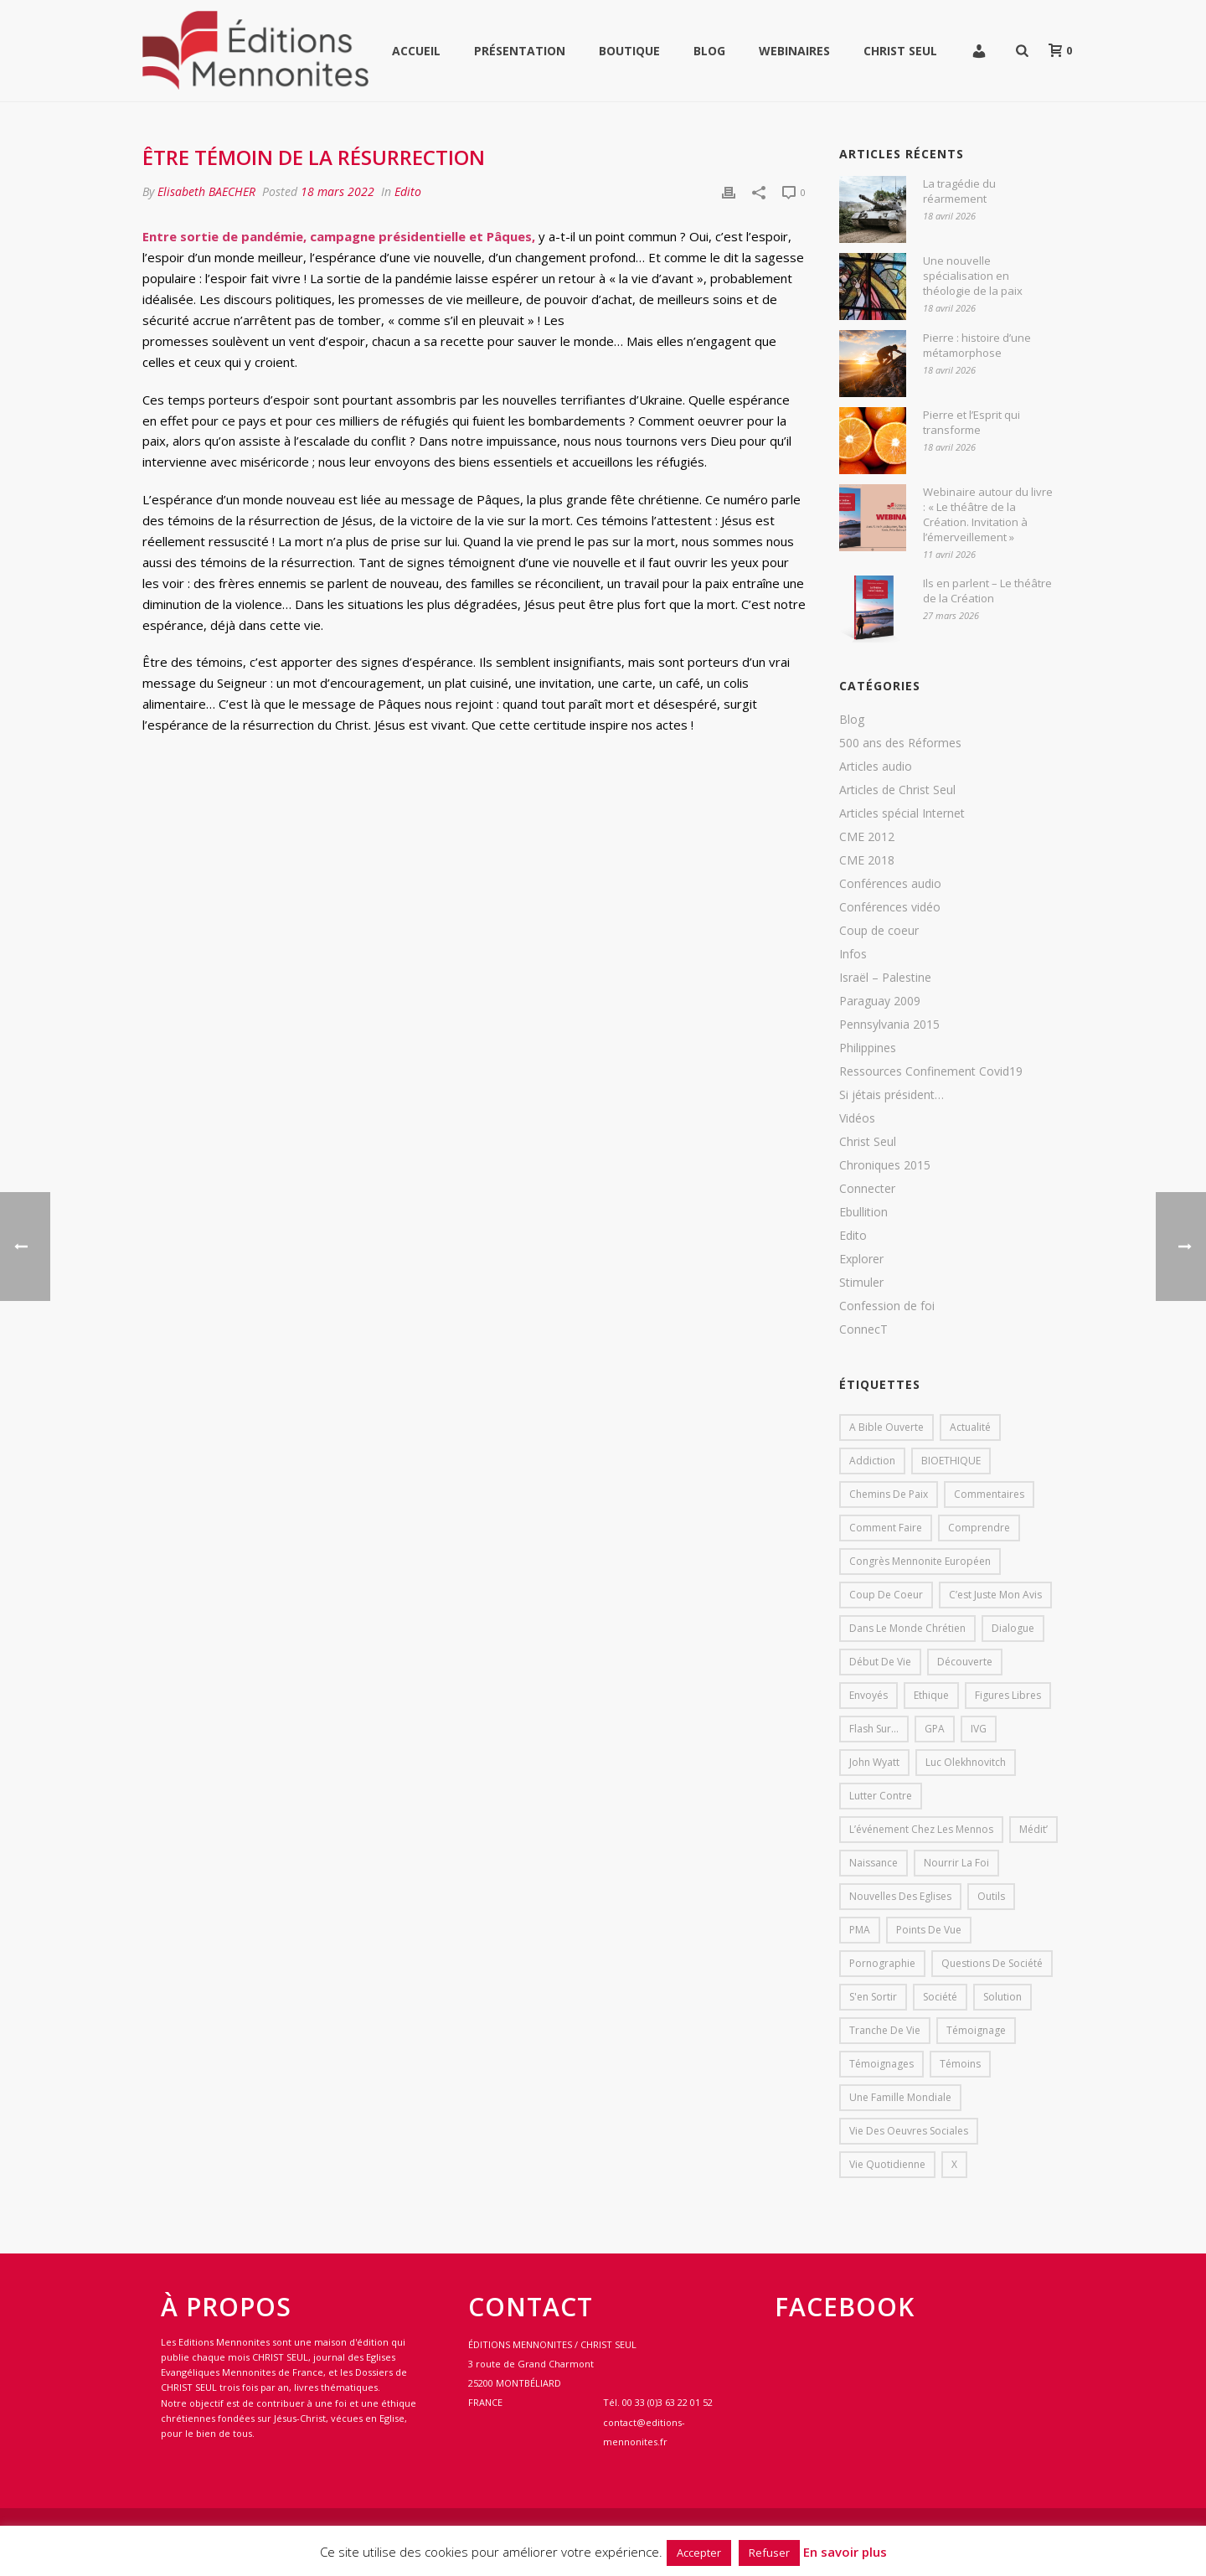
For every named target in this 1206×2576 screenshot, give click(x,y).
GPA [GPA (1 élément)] (935, 1729)
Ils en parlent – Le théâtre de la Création (987, 591)
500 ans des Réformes (900, 743)
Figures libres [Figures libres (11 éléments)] (1008, 1695)
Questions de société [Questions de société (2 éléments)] (992, 1963)
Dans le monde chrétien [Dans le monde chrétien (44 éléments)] (907, 1628)
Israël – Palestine (885, 977)
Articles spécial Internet (902, 813)
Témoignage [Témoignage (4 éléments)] (976, 2030)
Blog (709, 51)
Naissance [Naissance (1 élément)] (873, 1863)
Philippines (867, 1048)
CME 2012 (866, 836)
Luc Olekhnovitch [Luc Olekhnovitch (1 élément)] (965, 1762)
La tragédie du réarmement (959, 191)
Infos (853, 954)
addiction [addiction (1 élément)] (872, 1460)
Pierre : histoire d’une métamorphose (977, 345)
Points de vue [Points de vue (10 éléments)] (928, 1930)
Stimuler (861, 1282)
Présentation (519, 51)
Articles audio (875, 766)
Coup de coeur (879, 930)
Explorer (861, 1259)
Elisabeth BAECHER (206, 191)
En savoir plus (845, 2551)
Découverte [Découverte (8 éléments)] (964, 1662)
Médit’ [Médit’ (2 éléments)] (1033, 1829)
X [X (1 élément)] (954, 2164)
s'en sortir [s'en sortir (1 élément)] (873, 1997)
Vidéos (857, 1118)
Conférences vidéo (890, 907)
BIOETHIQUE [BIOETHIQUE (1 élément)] (951, 1460)
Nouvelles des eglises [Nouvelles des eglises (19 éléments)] (900, 1896)
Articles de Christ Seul (897, 790)
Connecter (867, 1188)
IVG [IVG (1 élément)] (979, 1729)
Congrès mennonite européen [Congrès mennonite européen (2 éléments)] (920, 1561)
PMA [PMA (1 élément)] (859, 1930)
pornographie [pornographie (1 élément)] (882, 1963)
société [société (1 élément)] (940, 1997)
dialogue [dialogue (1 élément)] (1013, 1628)
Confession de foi (887, 1306)
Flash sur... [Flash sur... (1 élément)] (874, 1729)
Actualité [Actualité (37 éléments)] (970, 1427)
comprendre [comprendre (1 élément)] (979, 1527)
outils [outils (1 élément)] (991, 1896)
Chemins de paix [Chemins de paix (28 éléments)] (888, 1494)
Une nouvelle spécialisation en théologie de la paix (973, 275)
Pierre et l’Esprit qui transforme (971, 422)
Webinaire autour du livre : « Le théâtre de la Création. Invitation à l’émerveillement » (988, 514)
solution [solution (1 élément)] (1002, 1997)
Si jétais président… (891, 1094)
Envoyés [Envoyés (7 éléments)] (868, 1695)
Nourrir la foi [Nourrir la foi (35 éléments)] (956, 1863)
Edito (407, 191)
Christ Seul (900, 51)
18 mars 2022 (337, 191)
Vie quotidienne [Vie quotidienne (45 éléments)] (887, 2164)
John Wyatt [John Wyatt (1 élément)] (874, 1762)
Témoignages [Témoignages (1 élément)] (881, 2064)
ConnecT (863, 1329)
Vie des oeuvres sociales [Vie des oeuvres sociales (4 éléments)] (908, 2131)
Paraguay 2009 (879, 1001)
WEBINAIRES (794, 51)
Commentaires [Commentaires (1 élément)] (989, 1494)
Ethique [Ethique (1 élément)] (931, 1695)
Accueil (416, 51)
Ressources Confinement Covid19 (931, 1071)
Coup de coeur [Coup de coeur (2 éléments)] (886, 1594)
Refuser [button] (769, 2552)
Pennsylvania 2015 (889, 1024)
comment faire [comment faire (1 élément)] (885, 1527)
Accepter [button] (699, 2552)
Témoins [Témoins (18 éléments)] (960, 2064)
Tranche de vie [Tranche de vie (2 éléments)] (884, 2030)
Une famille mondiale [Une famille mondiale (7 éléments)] (900, 2097)
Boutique (629, 51)
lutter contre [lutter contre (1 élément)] (880, 1796)
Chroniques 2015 (884, 1165)
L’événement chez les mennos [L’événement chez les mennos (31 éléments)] (921, 1829)
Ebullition (863, 1212)
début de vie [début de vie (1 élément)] (880, 1662)
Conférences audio (890, 883)
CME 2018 (866, 860)
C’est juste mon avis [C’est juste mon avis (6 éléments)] (995, 1594)
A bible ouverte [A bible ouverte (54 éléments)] (886, 1427)
